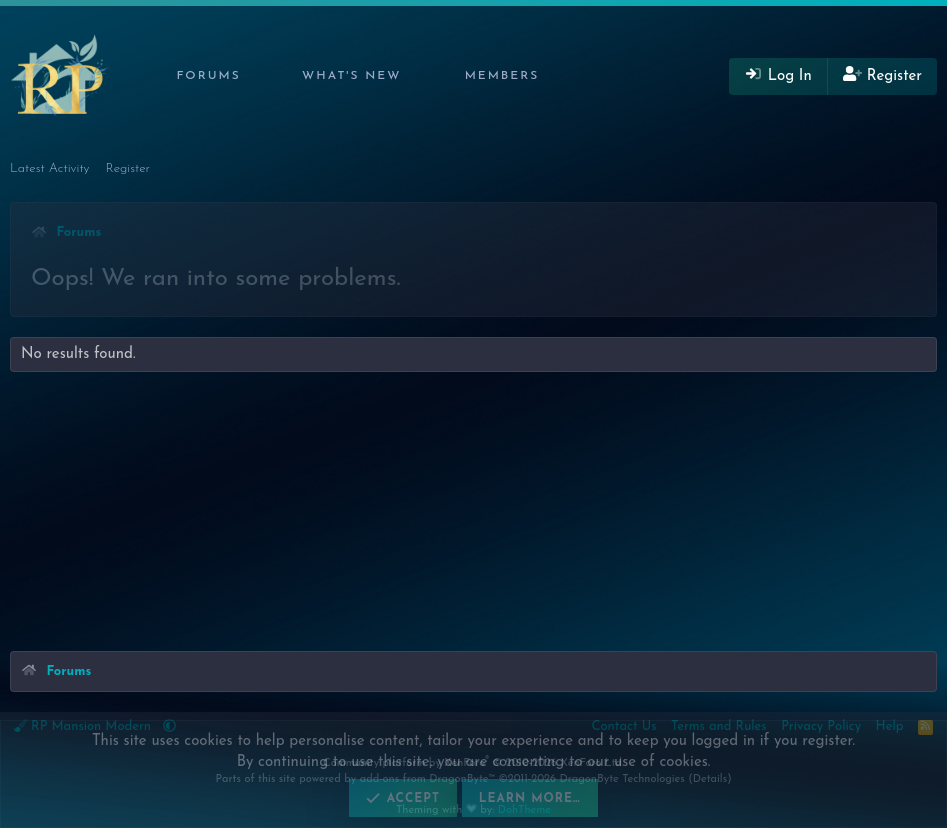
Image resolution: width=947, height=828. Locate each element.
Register (128, 168)
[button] (254, 76)
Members (502, 76)
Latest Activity (50, 168)
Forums (208, 76)
